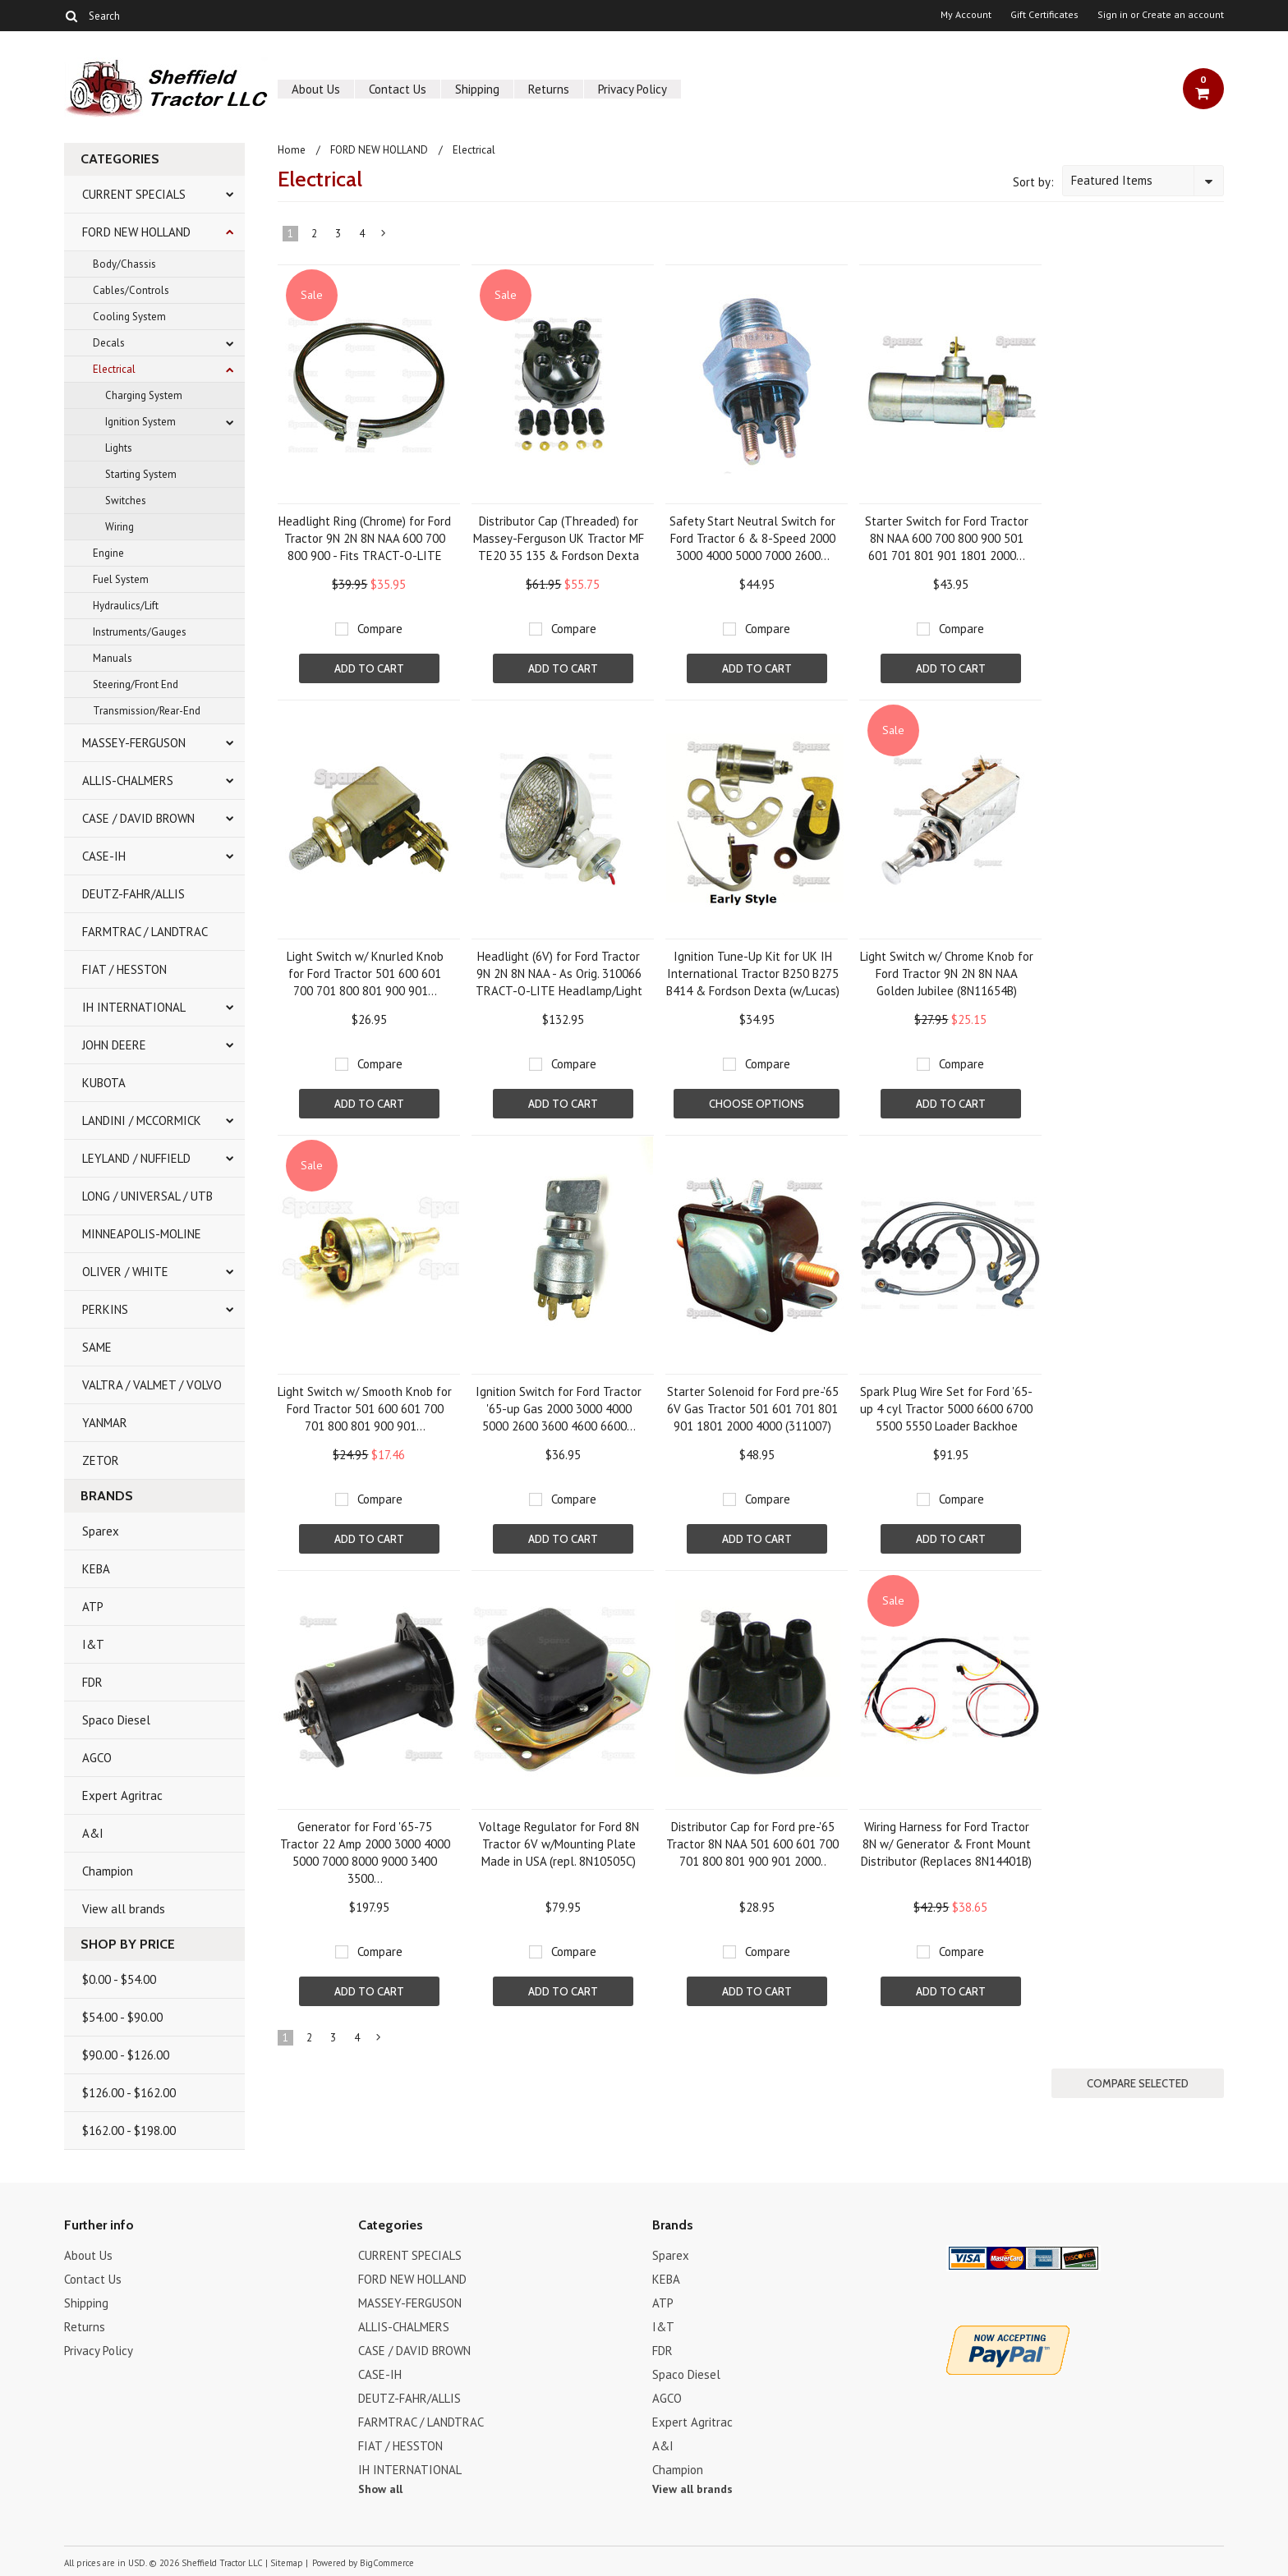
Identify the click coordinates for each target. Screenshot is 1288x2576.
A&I (93, 1833)
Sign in (1112, 15)
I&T (93, 1644)
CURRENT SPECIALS (134, 194)
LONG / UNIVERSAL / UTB (147, 1196)
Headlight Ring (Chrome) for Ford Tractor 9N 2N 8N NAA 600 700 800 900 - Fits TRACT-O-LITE (364, 538)
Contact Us (397, 89)
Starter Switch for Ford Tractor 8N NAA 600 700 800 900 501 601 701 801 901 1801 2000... (946, 538)
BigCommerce (387, 2563)
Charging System (143, 395)
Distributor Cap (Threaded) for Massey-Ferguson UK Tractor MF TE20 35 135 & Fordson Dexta (558, 538)
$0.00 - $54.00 (119, 1979)
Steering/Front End (135, 684)
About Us (316, 89)
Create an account (1183, 15)
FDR (92, 1682)
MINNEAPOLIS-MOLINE (141, 1234)
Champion (107, 1871)
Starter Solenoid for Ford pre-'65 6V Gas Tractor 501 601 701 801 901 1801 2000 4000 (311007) (753, 1409)
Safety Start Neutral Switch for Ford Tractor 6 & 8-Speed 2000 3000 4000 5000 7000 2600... (752, 538)
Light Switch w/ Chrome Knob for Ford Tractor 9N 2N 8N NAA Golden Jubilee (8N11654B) (946, 973)
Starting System (141, 474)
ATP (93, 1606)
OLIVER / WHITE (125, 1271)
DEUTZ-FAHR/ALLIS (133, 894)
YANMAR (104, 1422)
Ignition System (140, 422)
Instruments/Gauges (139, 632)
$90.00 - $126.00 (125, 2055)
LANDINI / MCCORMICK (141, 1120)
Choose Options (756, 1103)
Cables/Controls (131, 290)
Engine (108, 553)
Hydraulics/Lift (126, 606)
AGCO (97, 1758)
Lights (118, 448)
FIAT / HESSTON (124, 969)
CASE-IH (104, 856)
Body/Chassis (124, 264)
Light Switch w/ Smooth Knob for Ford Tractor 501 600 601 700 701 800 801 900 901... (365, 1409)
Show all (380, 2489)
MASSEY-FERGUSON (134, 743)
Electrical (114, 369)
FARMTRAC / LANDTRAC (145, 931)
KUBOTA (104, 1083)
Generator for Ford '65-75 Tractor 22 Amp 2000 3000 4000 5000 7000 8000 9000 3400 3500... (365, 1852)
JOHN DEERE (114, 1045)
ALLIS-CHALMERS (127, 780)
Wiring (119, 527)
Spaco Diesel (116, 1720)
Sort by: (1033, 182)
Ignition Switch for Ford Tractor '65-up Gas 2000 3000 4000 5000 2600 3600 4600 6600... (559, 1409)
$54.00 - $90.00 (122, 2017)
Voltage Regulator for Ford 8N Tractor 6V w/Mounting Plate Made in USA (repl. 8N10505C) (559, 1844)
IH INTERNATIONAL (134, 1007)
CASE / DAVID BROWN (138, 818)
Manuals (112, 658)
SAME (97, 1347)
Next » (384, 236)
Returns (548, 89)
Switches (125, 500)
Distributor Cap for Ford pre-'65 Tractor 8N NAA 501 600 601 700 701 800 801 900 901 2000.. (752, 1844)
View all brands (123, 1909)
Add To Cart (369, 668)
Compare (379, 628)
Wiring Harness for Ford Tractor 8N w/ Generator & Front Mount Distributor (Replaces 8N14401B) (946, 1844)
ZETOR (100, 1460)
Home (292, 150)
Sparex (100, 1531)
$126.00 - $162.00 (129, 2093)
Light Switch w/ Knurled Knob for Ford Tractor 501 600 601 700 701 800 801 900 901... (365, 973)
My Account (966, 15)
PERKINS (105, 1309)
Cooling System (129, 317)
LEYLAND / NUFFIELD (136, 1158)
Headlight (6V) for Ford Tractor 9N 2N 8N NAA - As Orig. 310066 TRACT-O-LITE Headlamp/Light (559, 973)
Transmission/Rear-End (146, 711)
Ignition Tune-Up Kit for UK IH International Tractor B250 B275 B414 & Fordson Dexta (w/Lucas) (753, 973)
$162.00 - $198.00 (129, 2130)
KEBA (96, 1569)
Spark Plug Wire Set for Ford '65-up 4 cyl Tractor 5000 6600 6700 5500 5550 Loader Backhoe (946, 1409)
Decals (109, 343)
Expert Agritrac (122, 1795)
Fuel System (121, 579)
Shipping (477, 89)
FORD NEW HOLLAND (136, 232)
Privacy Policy (632, 89)
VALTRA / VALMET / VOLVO (152, 1385)
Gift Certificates (1044, 15)
